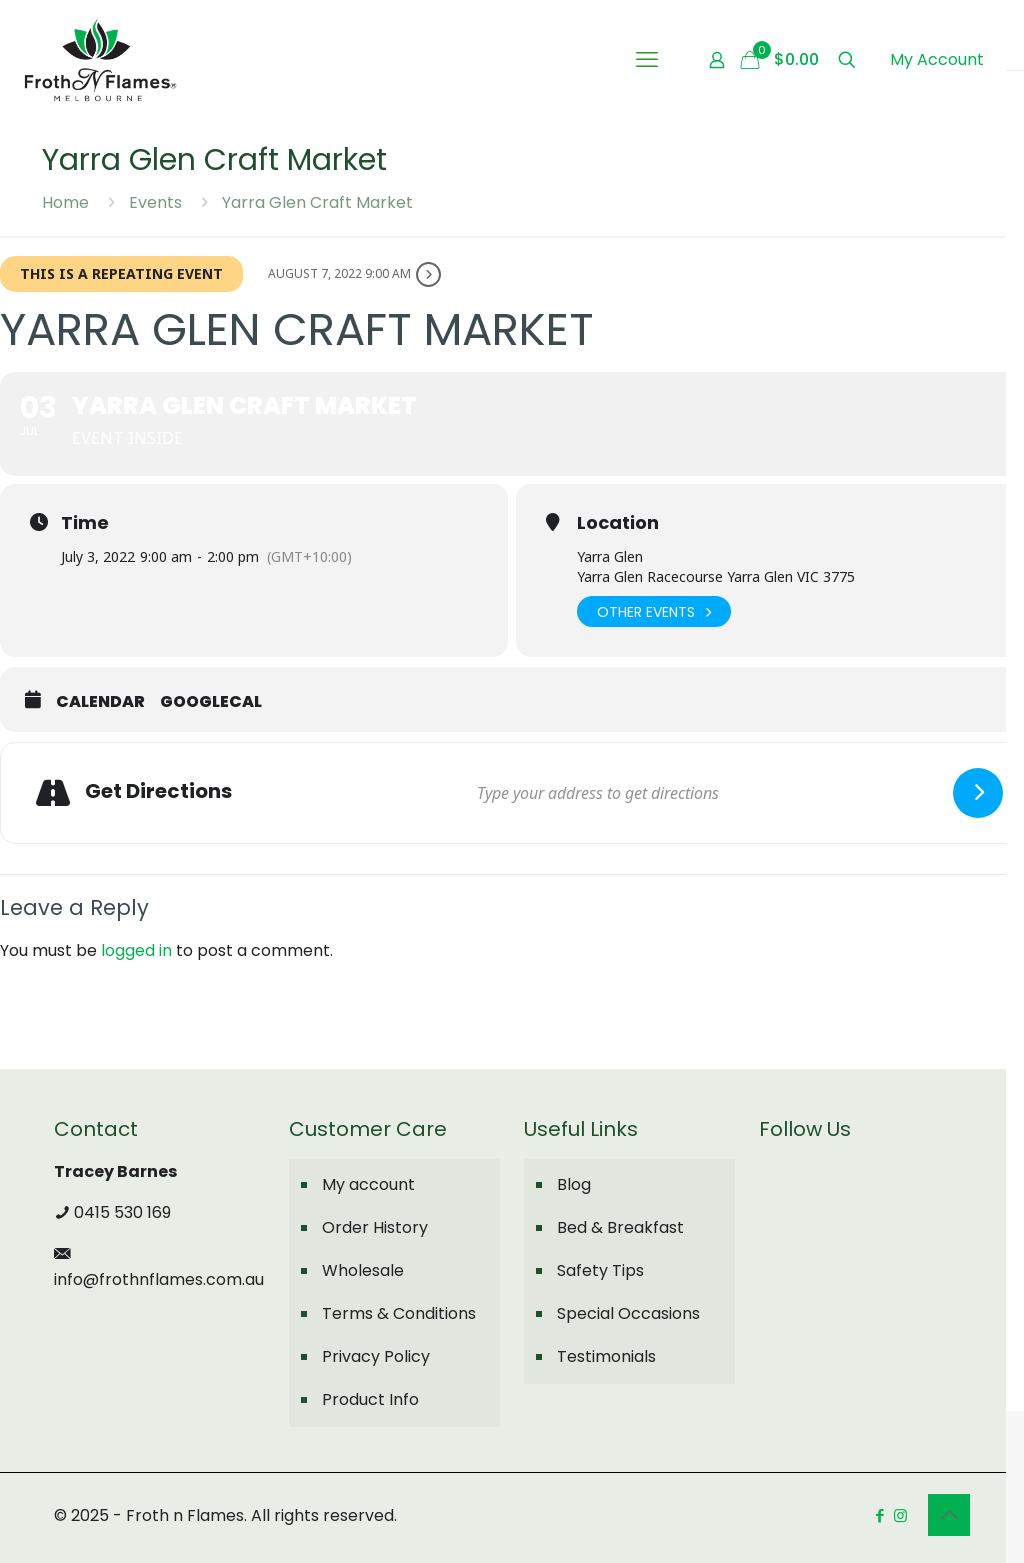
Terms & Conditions (399, 1313)
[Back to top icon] (949, 1515)
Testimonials (606, 1356)
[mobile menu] (647, 60)
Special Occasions (628, 1313)
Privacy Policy (376, 1356)
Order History (375, 1227)
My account (368, 1184)
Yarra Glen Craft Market (317, 202)
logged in (136, 950)
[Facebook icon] (879, 1515)
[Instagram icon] (900, 1515)
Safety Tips (600, 1270)
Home (65, 202)
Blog (574, 1184)
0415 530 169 (112, 1212)
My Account (937, 59)
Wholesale (363, 1270)
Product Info (370, 1399)
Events (155, 202)
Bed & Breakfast (620, 1227)
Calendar (100, 702)
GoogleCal (211, 702)
